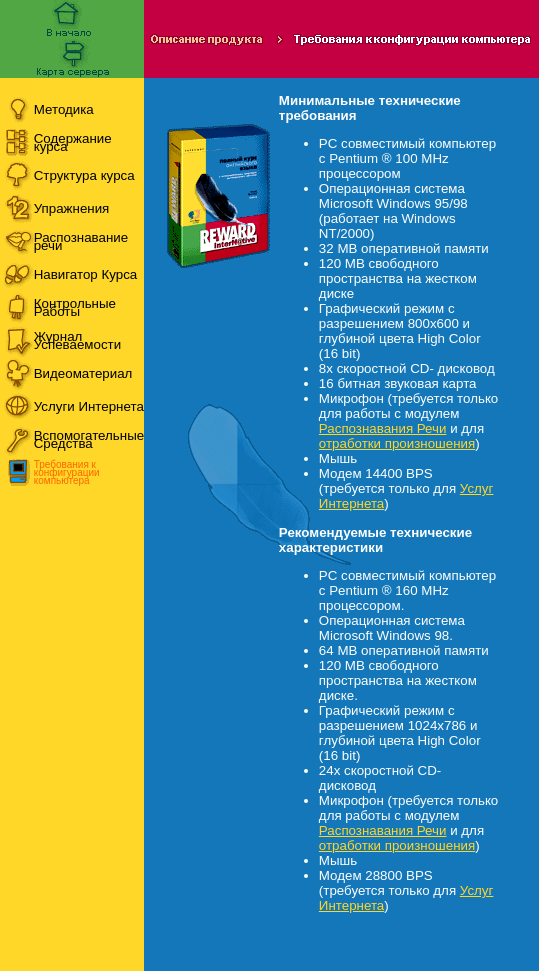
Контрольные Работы (75, 307)
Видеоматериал (83, 373)
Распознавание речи (81, 241)
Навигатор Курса (86, 274)
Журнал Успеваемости (77, 340)
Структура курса (84, 175)
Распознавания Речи (383, 428)
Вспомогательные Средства (89, 439)
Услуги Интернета (89, 406)
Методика (64, 109)
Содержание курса (73, 142)
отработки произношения (397, 443)
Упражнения (72, 208)
